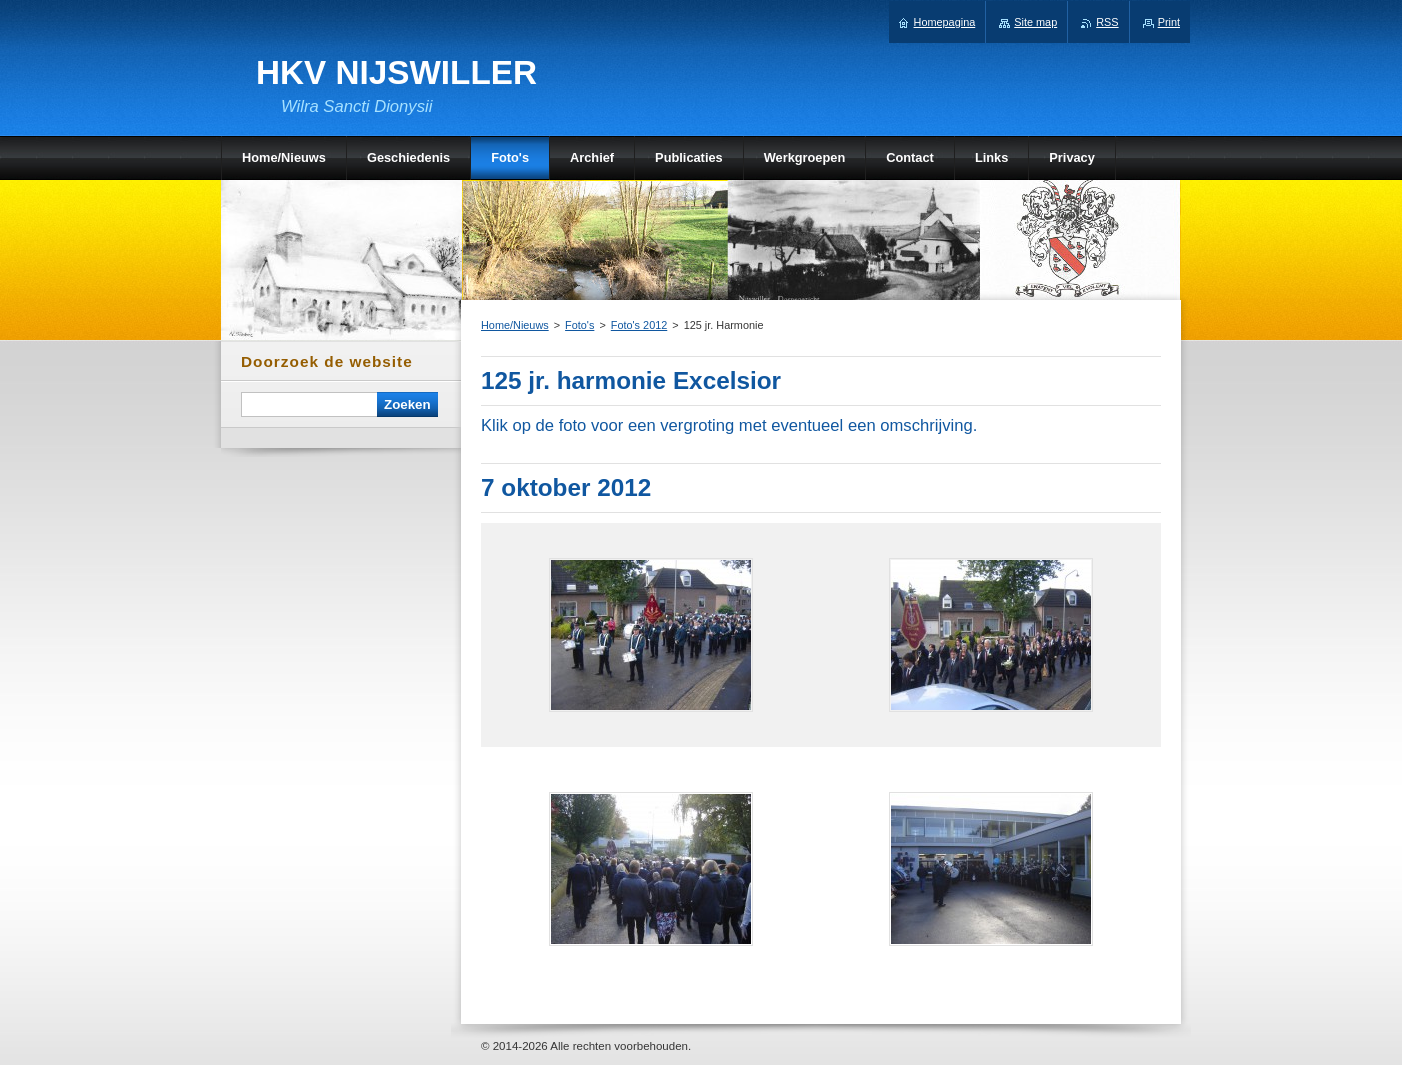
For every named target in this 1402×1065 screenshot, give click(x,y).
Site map (1035, 22)
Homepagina (945, 22)
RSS (1107, 22)
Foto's (579, 325)
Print (1169, 22)
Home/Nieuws (515, 325)
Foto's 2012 (639, 325)
